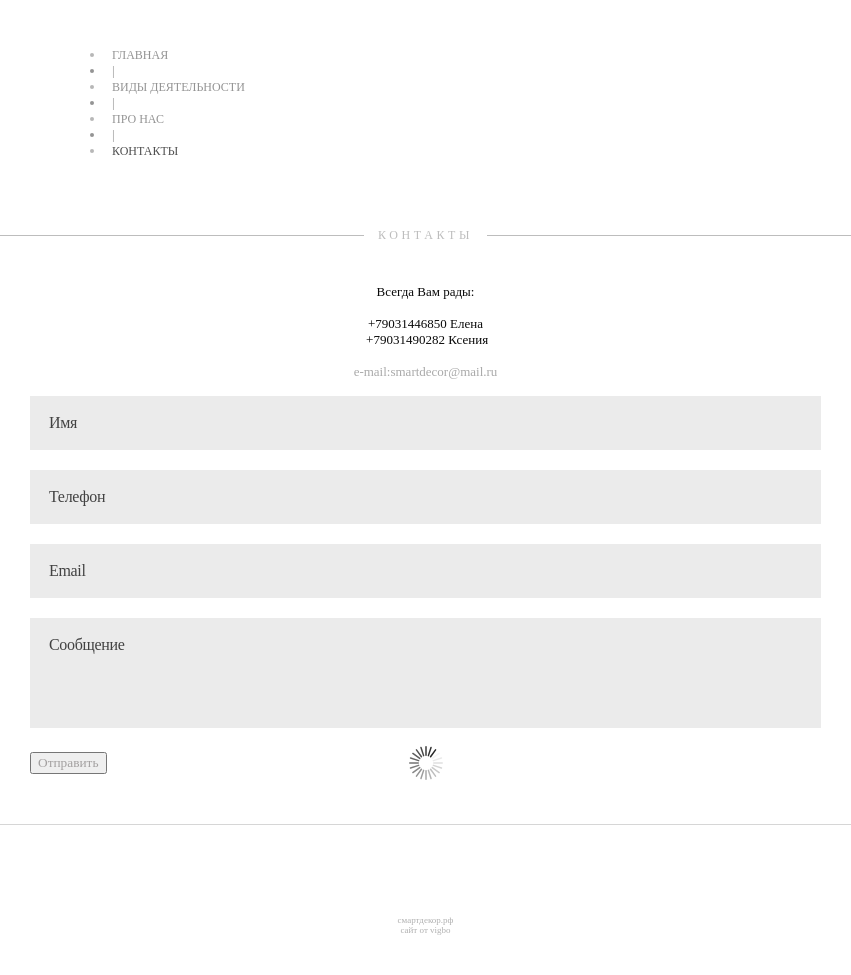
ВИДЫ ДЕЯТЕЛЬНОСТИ (178, 87)
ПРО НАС (138, 119)
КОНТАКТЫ (145, 151)
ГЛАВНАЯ (140, 55)
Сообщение (425, 673)
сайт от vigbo (425, 930)
